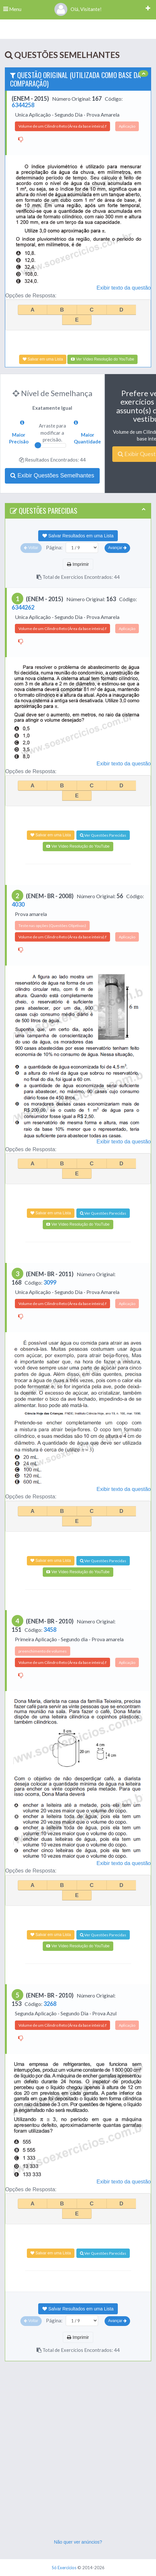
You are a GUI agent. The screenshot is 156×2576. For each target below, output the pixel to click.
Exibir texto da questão (123, 288)
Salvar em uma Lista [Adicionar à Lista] (43, 359)
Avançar (117, 547)
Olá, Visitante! (78, 9)
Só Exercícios (64, 2567)
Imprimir (78, 564)
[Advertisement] (78, 2457)
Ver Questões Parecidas (103, 835)
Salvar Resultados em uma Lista (77, 535)
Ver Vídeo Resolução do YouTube (102, 359)
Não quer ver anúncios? (78, 2542)
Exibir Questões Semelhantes (52, 475)
